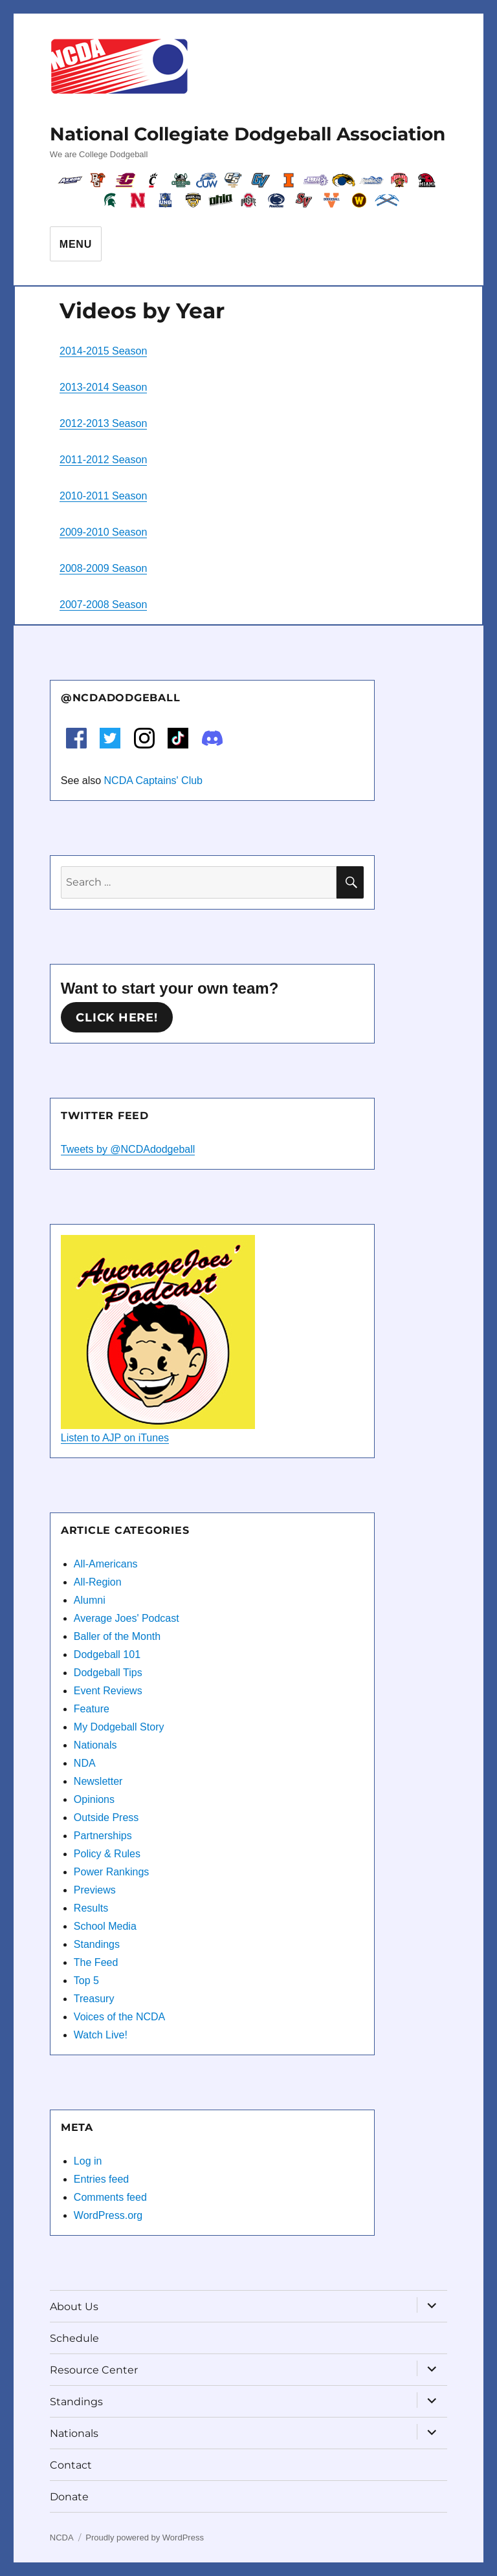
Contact (71, 2465)
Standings (97, 1944)
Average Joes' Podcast (126, 1618)
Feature (91, 1708)
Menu (76, 244)
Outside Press (106, 1817)
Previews (95, 1889)
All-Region (98, 1582)
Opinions (94, 1799)
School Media (105, 1926)
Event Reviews (108, 1690)
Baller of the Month (117, 1636)
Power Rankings (111, 1871)
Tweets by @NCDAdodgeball (128, 1149)
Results (91, 1908)
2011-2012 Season (103, 459)
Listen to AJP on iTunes (115, 1437)
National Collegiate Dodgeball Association (247, 134)
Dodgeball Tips (108, 1672)
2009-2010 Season (103, 532)
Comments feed (110, 2197)
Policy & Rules (107, 1853)
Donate (69, 2497)
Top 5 (86, 1980)
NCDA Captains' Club (153, 780)
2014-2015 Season (103, 350)
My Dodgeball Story (119, 1726)
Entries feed (101, 2179)
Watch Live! (100, 2034)
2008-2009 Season (103, 568)
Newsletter (98, 1781)
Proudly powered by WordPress (144, 2537)
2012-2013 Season (103, 423)
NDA (85, 1763)
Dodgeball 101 (107, 1654)
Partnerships (103, 1835)
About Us (74, 2306)
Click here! (116, 1017)
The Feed (96, 1962)
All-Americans (106, 1563)
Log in (88, 2161)
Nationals (95, 1745)
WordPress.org (108, 2215)
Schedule (74, 2338)
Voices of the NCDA (119, 2016)
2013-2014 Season (103, 387)
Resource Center (94, 2370)
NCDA (62, 2537)
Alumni (89, 1600)
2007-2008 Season (103, 604)
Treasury (94, 1998)
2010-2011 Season (103, 495)
